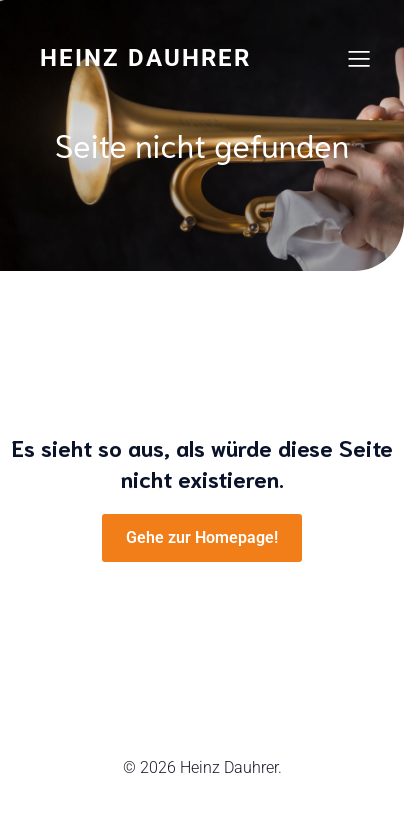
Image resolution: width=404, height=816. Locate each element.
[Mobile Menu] (359, 58)
